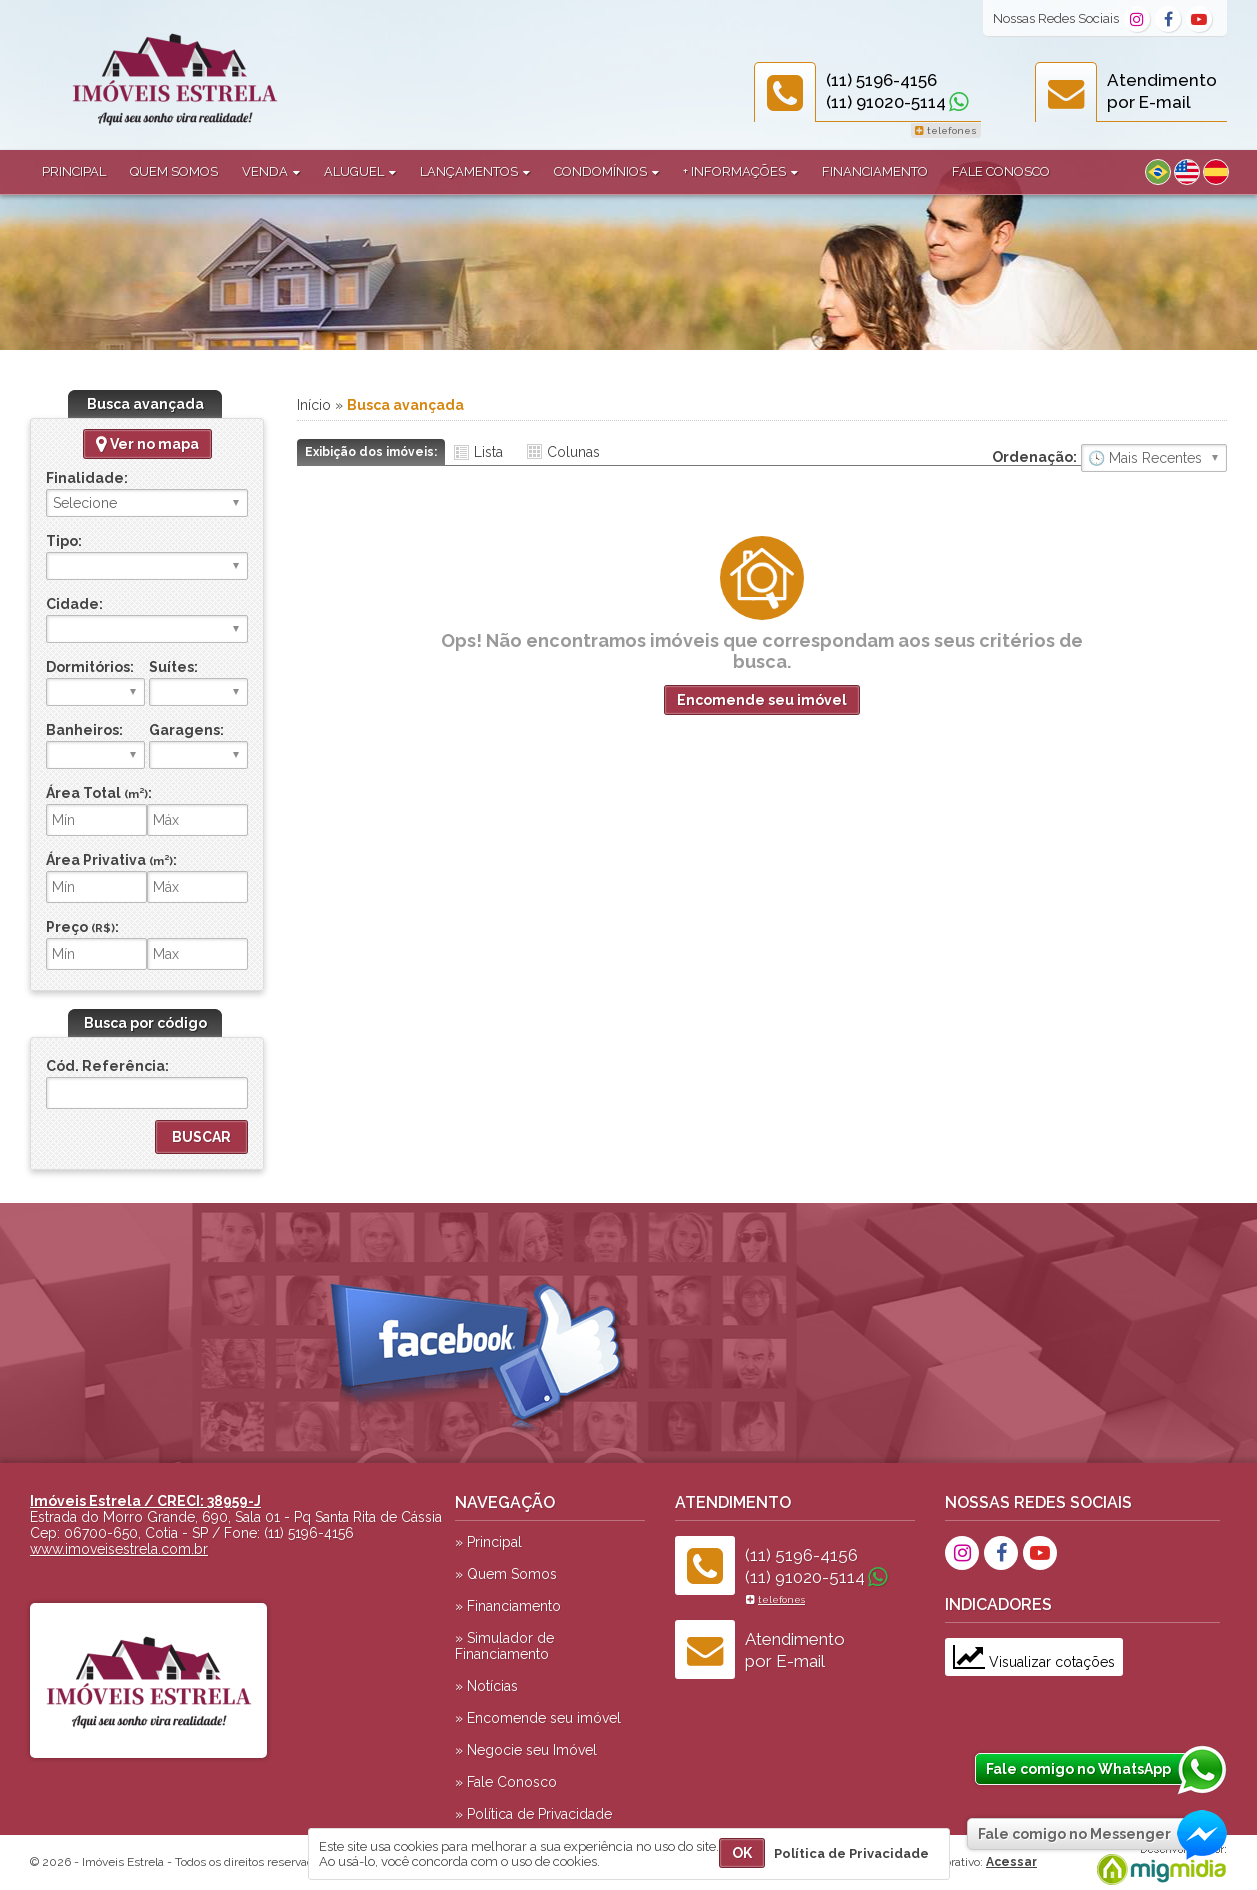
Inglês (1187, 172)
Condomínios (606, 171)
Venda (271, 171)
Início (314, 405)
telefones (946, 130)
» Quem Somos (506, 1574)
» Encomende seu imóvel (538, 1718)
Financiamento (875, 171)
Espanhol (1216, 172)
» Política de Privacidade (533, 1814)
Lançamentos (475, 171)
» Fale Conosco (506, 1782)
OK (742, 1853)
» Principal (488, 1542)
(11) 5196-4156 (881, 80)
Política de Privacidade (851, 1853)
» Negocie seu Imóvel (526, 1750)
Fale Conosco (1001, 171)
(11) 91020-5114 (886, 102)
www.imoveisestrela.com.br (119, 1549)
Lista (488, 452)
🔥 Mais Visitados (1154, 458)
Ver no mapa (147, 444)
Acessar (1011, 1862)
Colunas (573, 452)
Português (1158, 172)
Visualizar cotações (1034, 1662)
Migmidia (1157, 1865)
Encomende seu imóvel (762, 700)
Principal (74, 171)
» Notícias (486, 1686)
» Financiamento (508, 1606)
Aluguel (360, 171)
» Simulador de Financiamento (504, 1646)
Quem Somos (174, 171)
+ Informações (740, 171)
